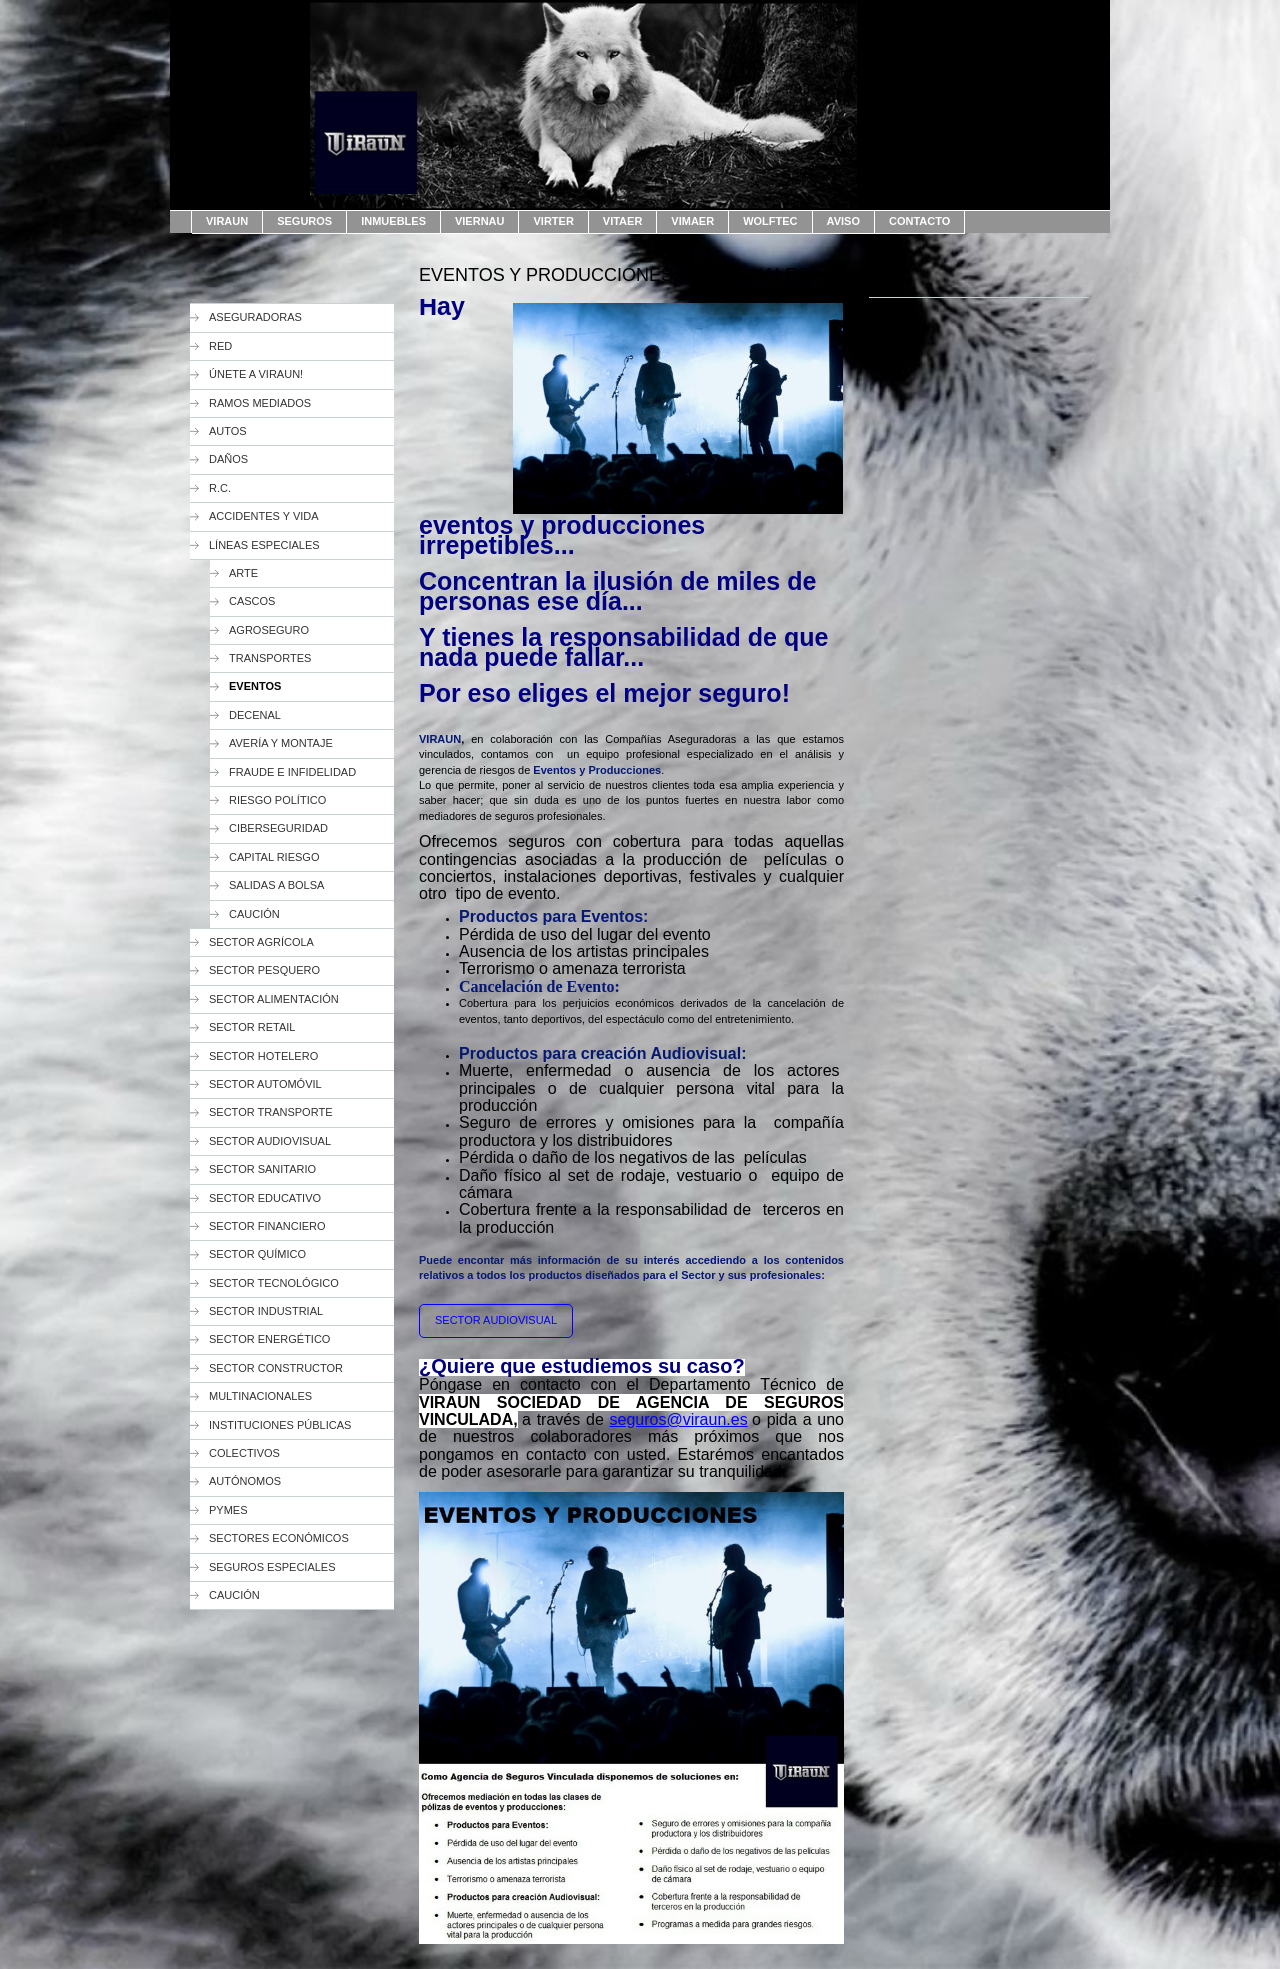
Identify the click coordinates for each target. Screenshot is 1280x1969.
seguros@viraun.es (679, 1419)
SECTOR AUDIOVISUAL (496, 1320)
